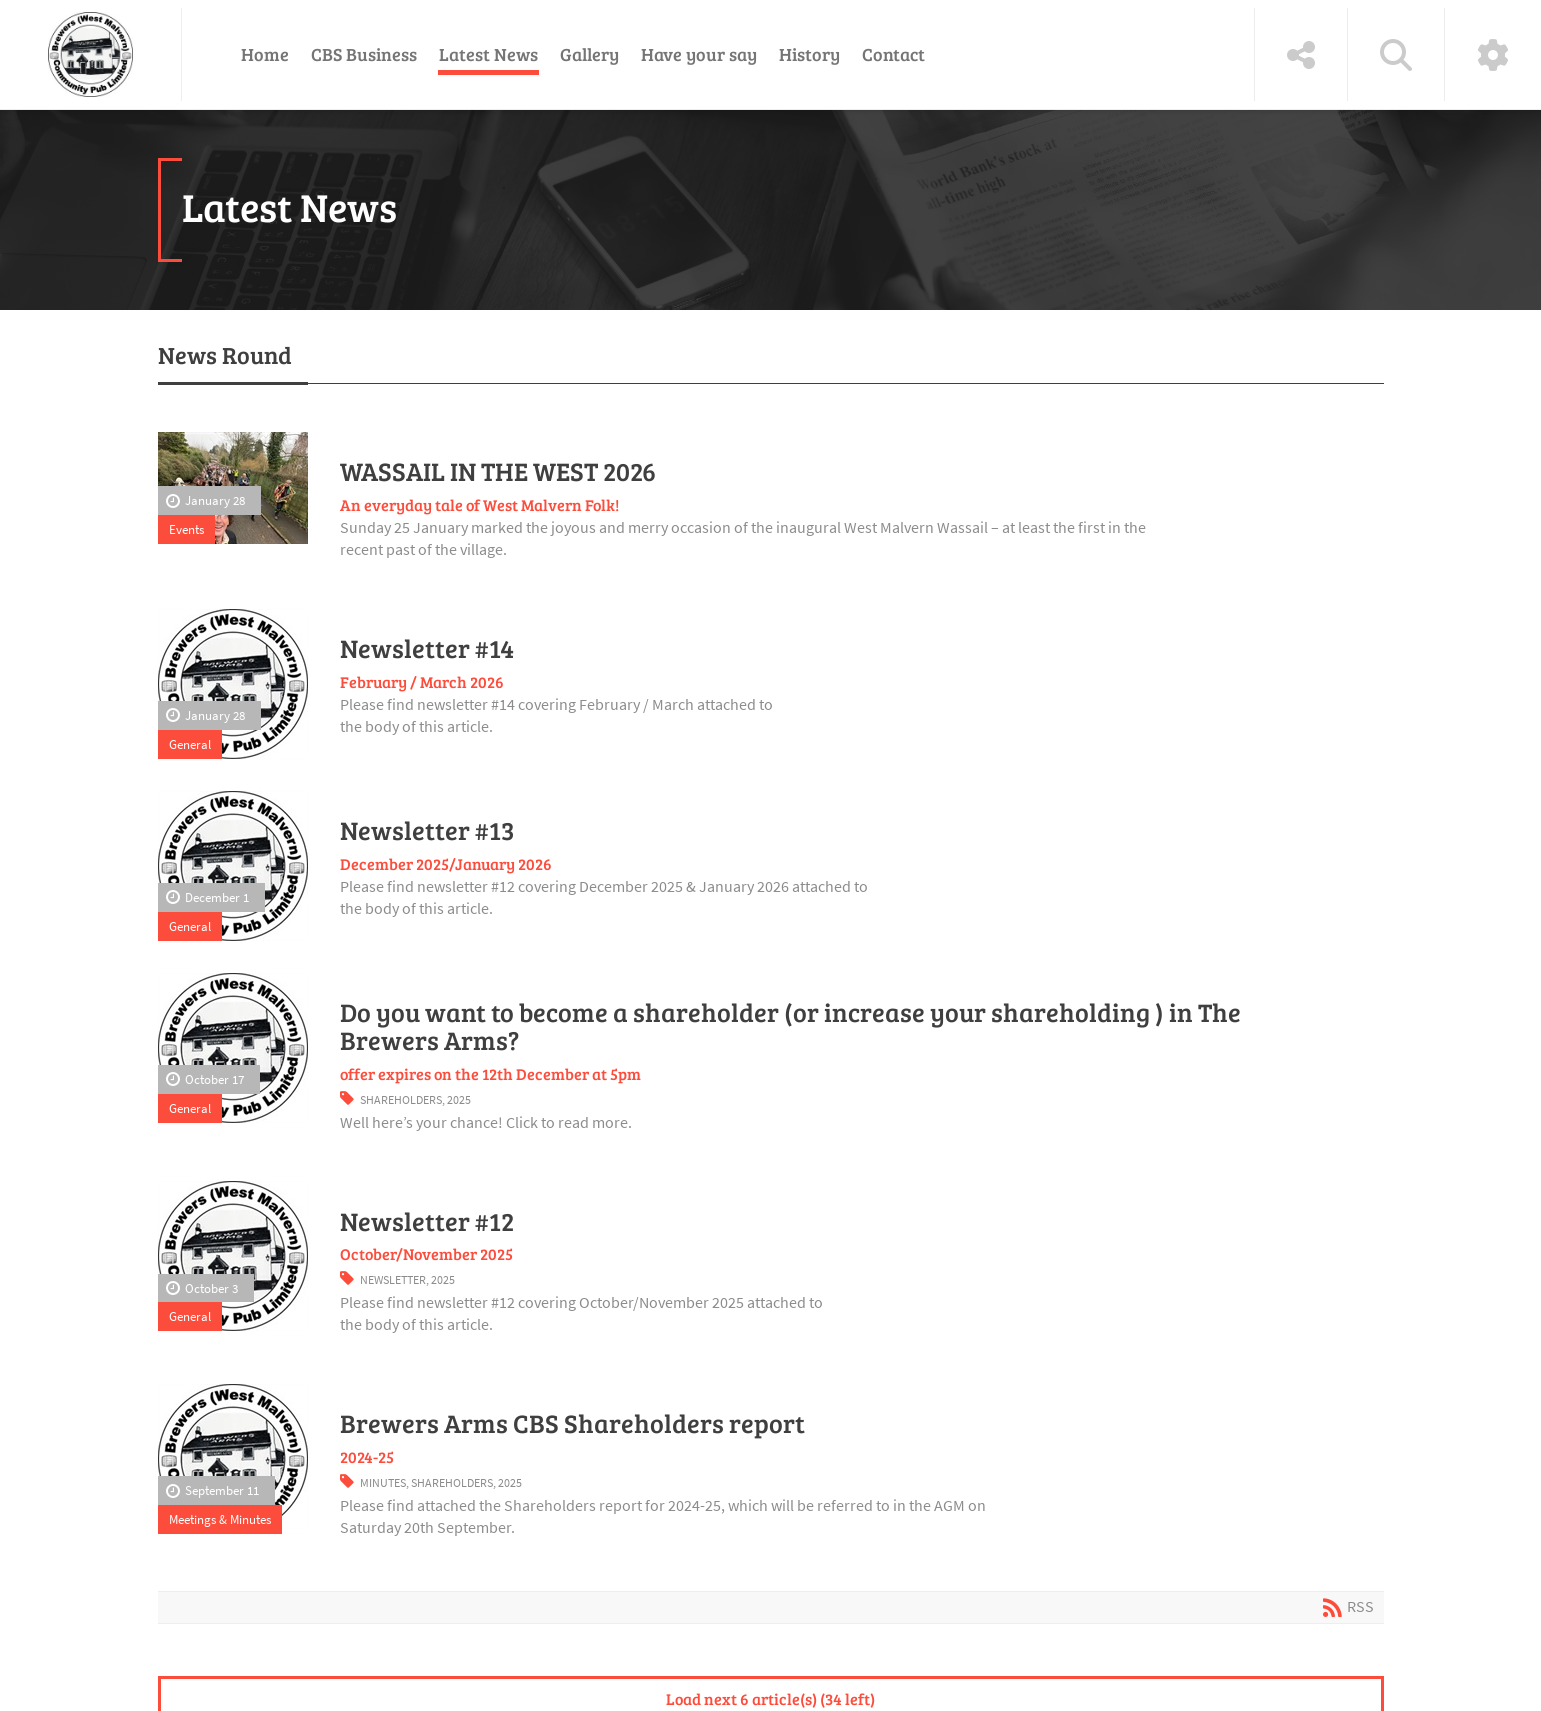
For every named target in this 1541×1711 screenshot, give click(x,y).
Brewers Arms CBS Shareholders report (572, 1423)
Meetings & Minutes (220, 1519)
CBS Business (364, 54)
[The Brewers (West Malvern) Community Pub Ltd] (90, 54)
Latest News (488, 54)
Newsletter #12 (427, 1221)
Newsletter (393, 1279)
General (190, 744)
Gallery (589, 54)
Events (186, 529)
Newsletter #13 (427, 830)
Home (265, 54)
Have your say (699, 54)
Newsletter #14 (427, 648)
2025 (459, 1099)
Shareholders (401, 1099)
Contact (893, 54)
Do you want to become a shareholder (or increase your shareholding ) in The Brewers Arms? (790, 1026)
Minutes (383, 1482)
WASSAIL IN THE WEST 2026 (498, 471)
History (809, 54)
